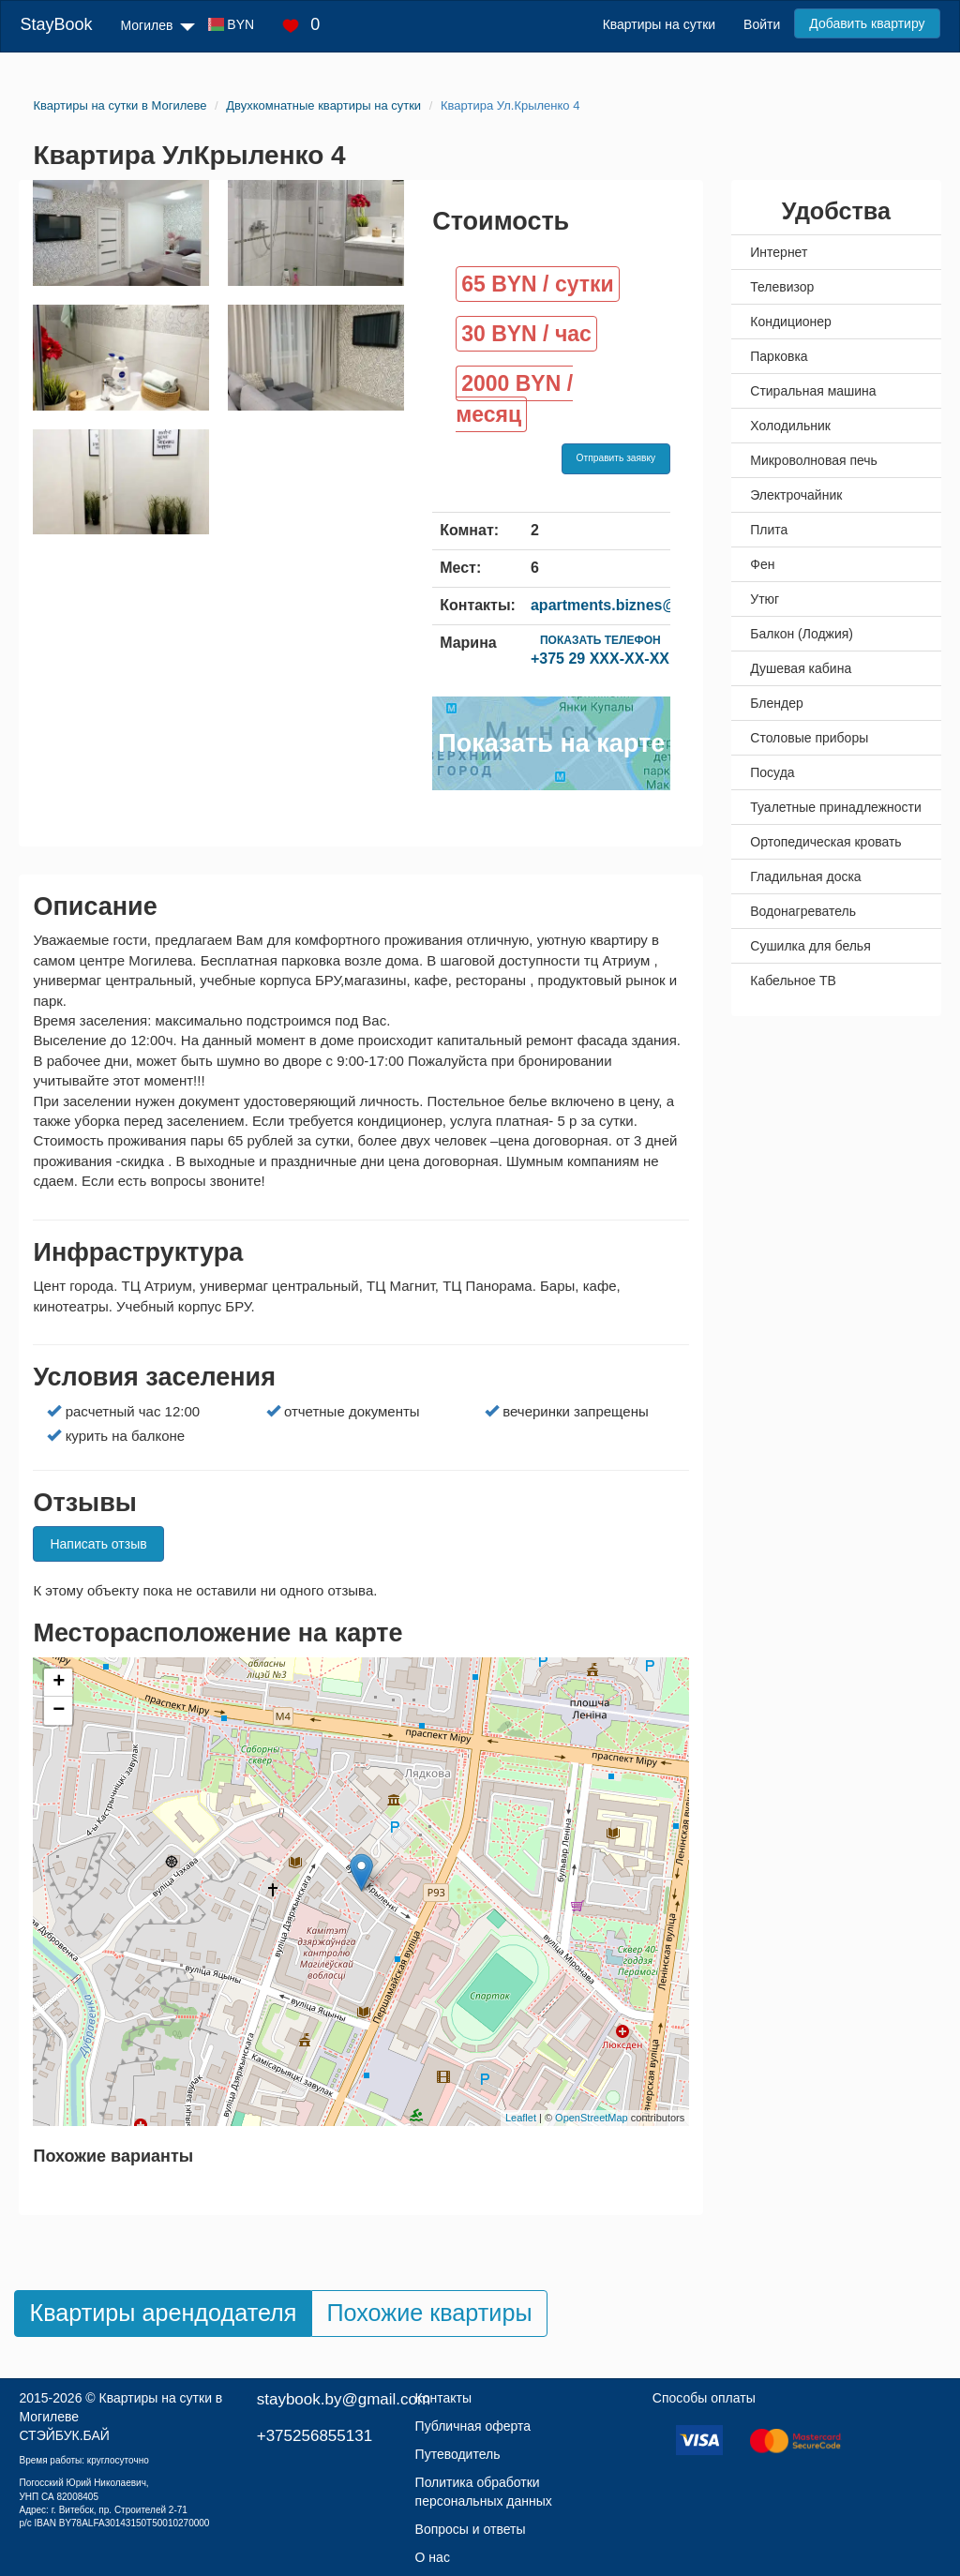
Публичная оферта (473, 2426)
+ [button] (58, 1683)
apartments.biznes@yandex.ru (639, 605)
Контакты (443, 2397)
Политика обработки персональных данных (483, 2492)
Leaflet (520, 2117)
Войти (761, 24)
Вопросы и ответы (470, 2529)
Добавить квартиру (866, 23)
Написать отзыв (98, 1543)
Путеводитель (458, 2454)
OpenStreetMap (591, 2117)
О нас (432, 2557)
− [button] (58, 1711)
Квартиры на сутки (659, 24)
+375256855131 (314, 2436)
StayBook (56, 24)
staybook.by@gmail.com (343, 2399)
